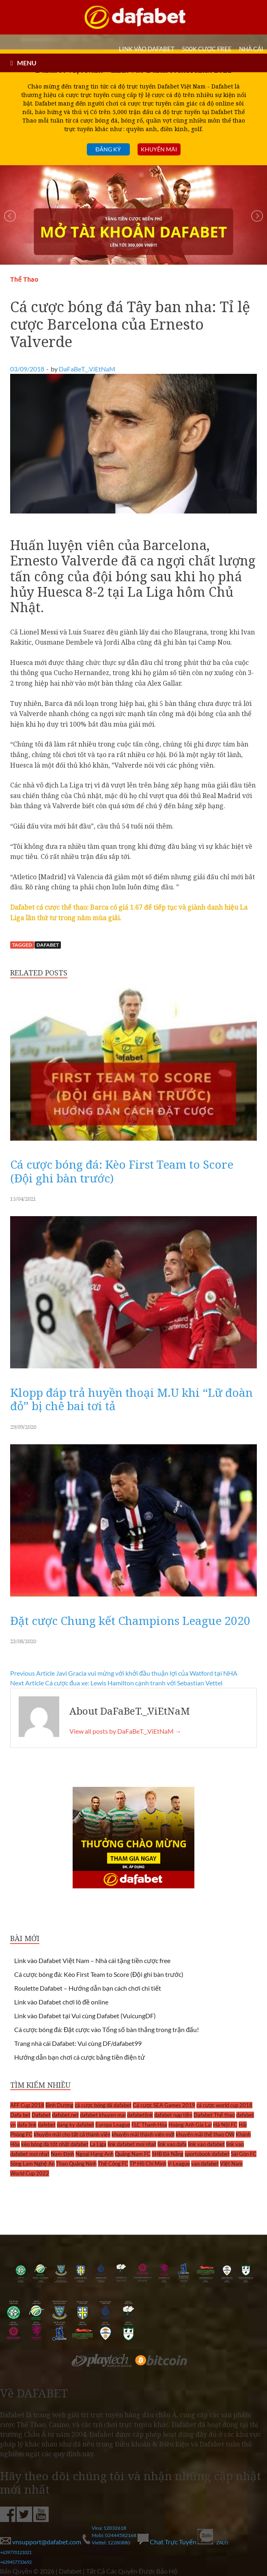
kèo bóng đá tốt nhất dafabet (54, 2144)
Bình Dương (59, 2105)
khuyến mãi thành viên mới (143, 2134)
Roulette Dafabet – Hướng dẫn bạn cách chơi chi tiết (87, 1988)
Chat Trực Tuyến (168, 2542)
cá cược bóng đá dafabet (103, 2105)
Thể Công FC (113, 2163)
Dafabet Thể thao (214, 2115)
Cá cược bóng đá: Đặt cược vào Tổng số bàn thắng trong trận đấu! (106, 2029)
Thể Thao (24, 279)
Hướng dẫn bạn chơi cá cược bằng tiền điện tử (79, 2057)
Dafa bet (20, 2115)
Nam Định (62, 2154)
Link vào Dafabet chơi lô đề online (61, 2002)
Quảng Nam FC (133, 2154)
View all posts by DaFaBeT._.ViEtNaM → (125, 1731)
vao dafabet (205, 2163)
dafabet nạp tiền (173, 2115)
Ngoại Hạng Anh (94, 2154)
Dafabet (48, 945)
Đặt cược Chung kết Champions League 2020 (130, 1620)
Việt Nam (231, 2163)
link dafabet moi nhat (132, 2144)
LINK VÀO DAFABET (146, 48)
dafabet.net (65, 2115)
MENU (27, 63)
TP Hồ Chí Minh (147, 2163)
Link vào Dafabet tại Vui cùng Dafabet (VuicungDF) (85, 2015)
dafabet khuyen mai (103, 2115)
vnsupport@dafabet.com (41, 2542)
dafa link (27, 2124)
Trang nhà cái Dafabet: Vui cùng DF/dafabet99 (78, 2043)
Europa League (112, 2124)
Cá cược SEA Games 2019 (164, 2105)
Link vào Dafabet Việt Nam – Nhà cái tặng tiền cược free (92, 1960)
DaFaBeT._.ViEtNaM (87, 369)
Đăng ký (108, 149)
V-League (179, 2163)
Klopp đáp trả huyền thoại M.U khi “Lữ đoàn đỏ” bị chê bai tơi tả (131, 1399)
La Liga (98, 2144)
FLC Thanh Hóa (149, 2124)
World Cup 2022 (29, 2173)
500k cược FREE (207, 48)
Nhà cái (251, 48)
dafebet (47, 2124)
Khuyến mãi (159, 149)
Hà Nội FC (225, 2124)
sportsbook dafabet (207, 2154)
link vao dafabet (206, 2144)
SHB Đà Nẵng (168, 2154)
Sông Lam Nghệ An (32, 2163)
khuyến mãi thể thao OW (205, 2134)
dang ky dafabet (75, 2124)
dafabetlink (140, 2115)
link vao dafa (172, 2144)
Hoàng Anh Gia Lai (190, 2124)
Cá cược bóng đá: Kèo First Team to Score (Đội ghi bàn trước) (121, 1171)
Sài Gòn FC (243, 2154)
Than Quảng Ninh (76, 2163)
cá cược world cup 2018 (224, 2105)
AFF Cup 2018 (27, 2105)
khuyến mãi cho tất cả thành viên (72, 2134)
